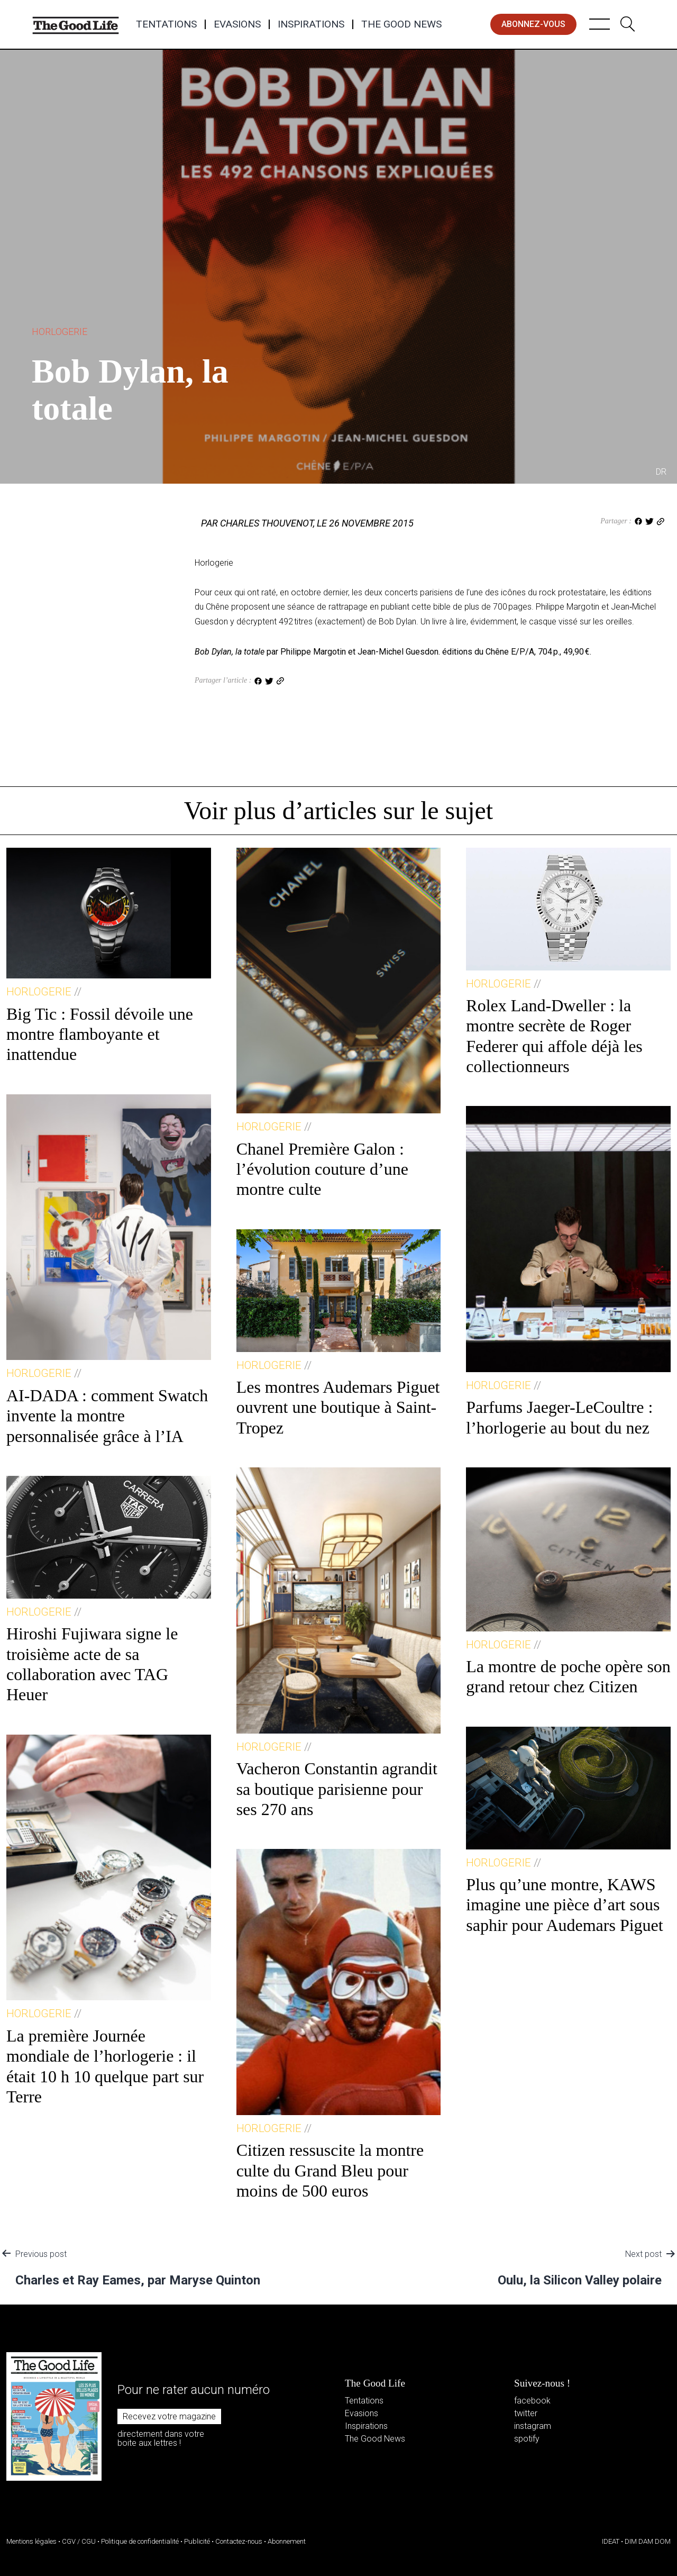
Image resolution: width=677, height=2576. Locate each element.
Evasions (237, 24)
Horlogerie (59, 331)
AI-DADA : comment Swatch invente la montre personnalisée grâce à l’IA (107, 1416)
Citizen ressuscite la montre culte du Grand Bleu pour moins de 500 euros (330, 2170)
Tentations (166, 24)
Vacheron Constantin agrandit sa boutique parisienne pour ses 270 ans (336, 1789)
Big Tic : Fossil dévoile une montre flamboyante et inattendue (99, 1034)
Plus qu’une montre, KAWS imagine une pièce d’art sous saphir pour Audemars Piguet (564, 1905)
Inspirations (311, 24)
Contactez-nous (238, 2541)
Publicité (197, 2541)
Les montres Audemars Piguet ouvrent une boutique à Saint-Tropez (338, 1407)
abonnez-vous (533, 24)
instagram (532, 2426)
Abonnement (287, 2541)
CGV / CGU (79, 2541)
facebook (532, 2401)
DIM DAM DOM (648, 2541)
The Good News (401, 24)
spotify (526, 2439)
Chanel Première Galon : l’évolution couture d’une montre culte (322, 1169)
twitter (525, 2413)
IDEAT (610, 2541)
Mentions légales (31, 2541)
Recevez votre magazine (169, 2416)
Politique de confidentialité (140, 2541)
